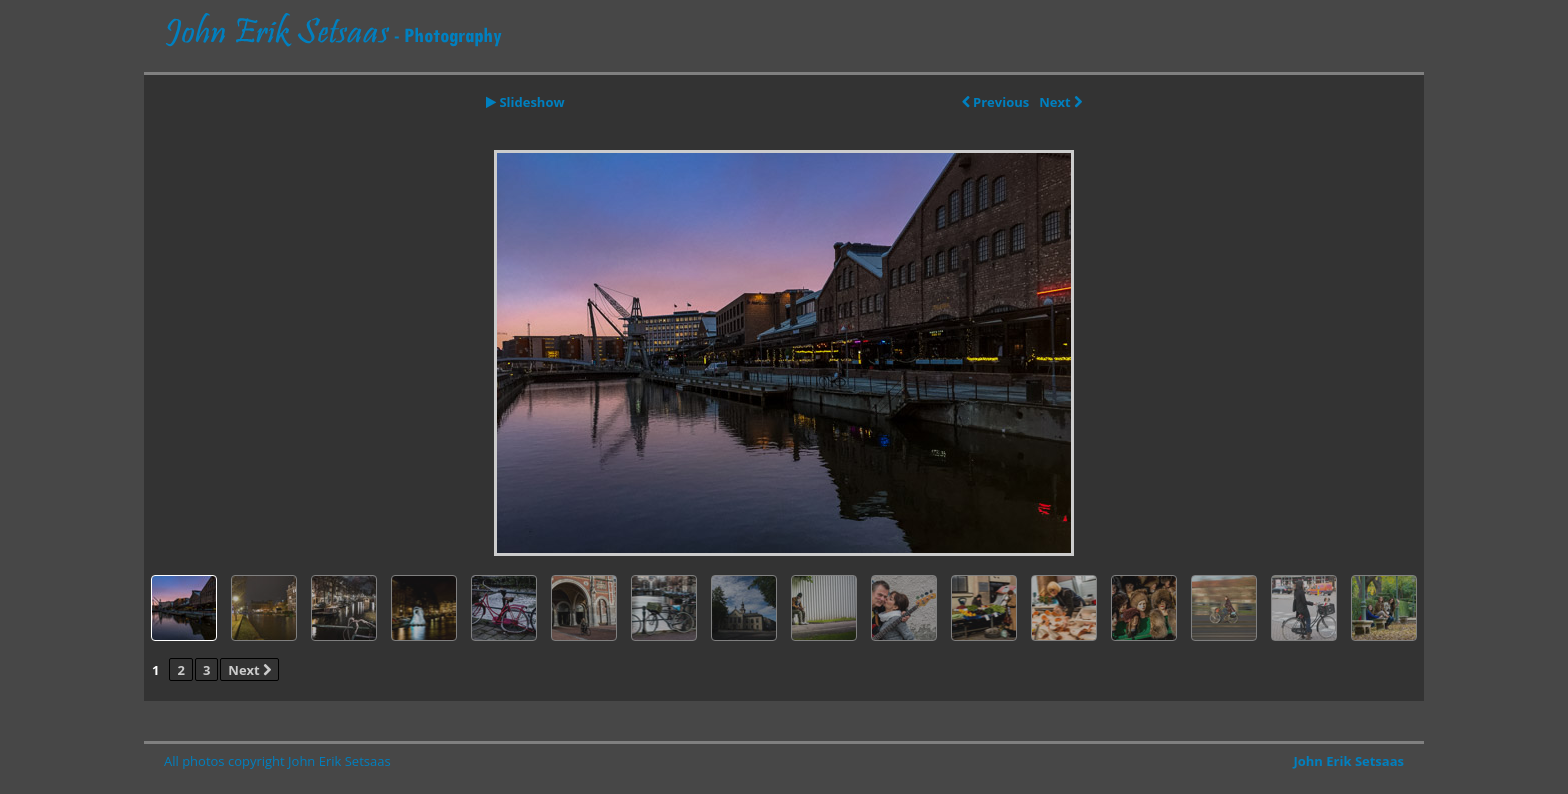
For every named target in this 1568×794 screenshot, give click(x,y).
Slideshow (525, 102)
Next (1060, 102)
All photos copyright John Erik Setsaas (277, 761)
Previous (996, 102)
